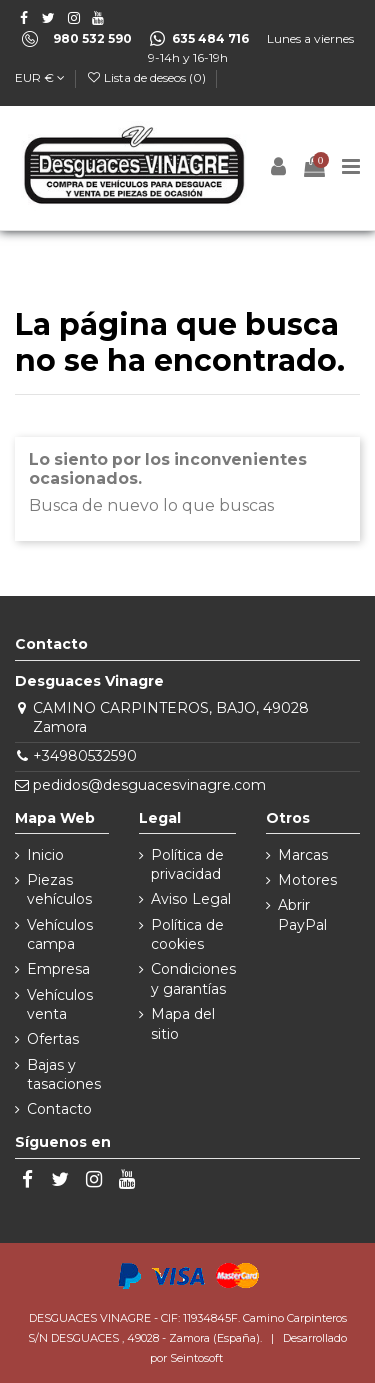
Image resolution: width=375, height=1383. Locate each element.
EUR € (40, 77)
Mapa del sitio (183, 1024)
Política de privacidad (187, 865)
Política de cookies (187, 935)
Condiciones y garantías (193, 979)
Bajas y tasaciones (64, 1075)
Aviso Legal (191, 899)
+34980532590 (85, 756)
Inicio (45, 855)
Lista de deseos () (147, 77)
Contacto (59, 1109)
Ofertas (53, 1039)
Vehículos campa (60, 935)
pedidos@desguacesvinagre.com (149, 785)
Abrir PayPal (302, 915)
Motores (307, 880)
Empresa (58, 969)
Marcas (303, 855)
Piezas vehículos (59, 890)
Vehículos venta (60, 1005)
